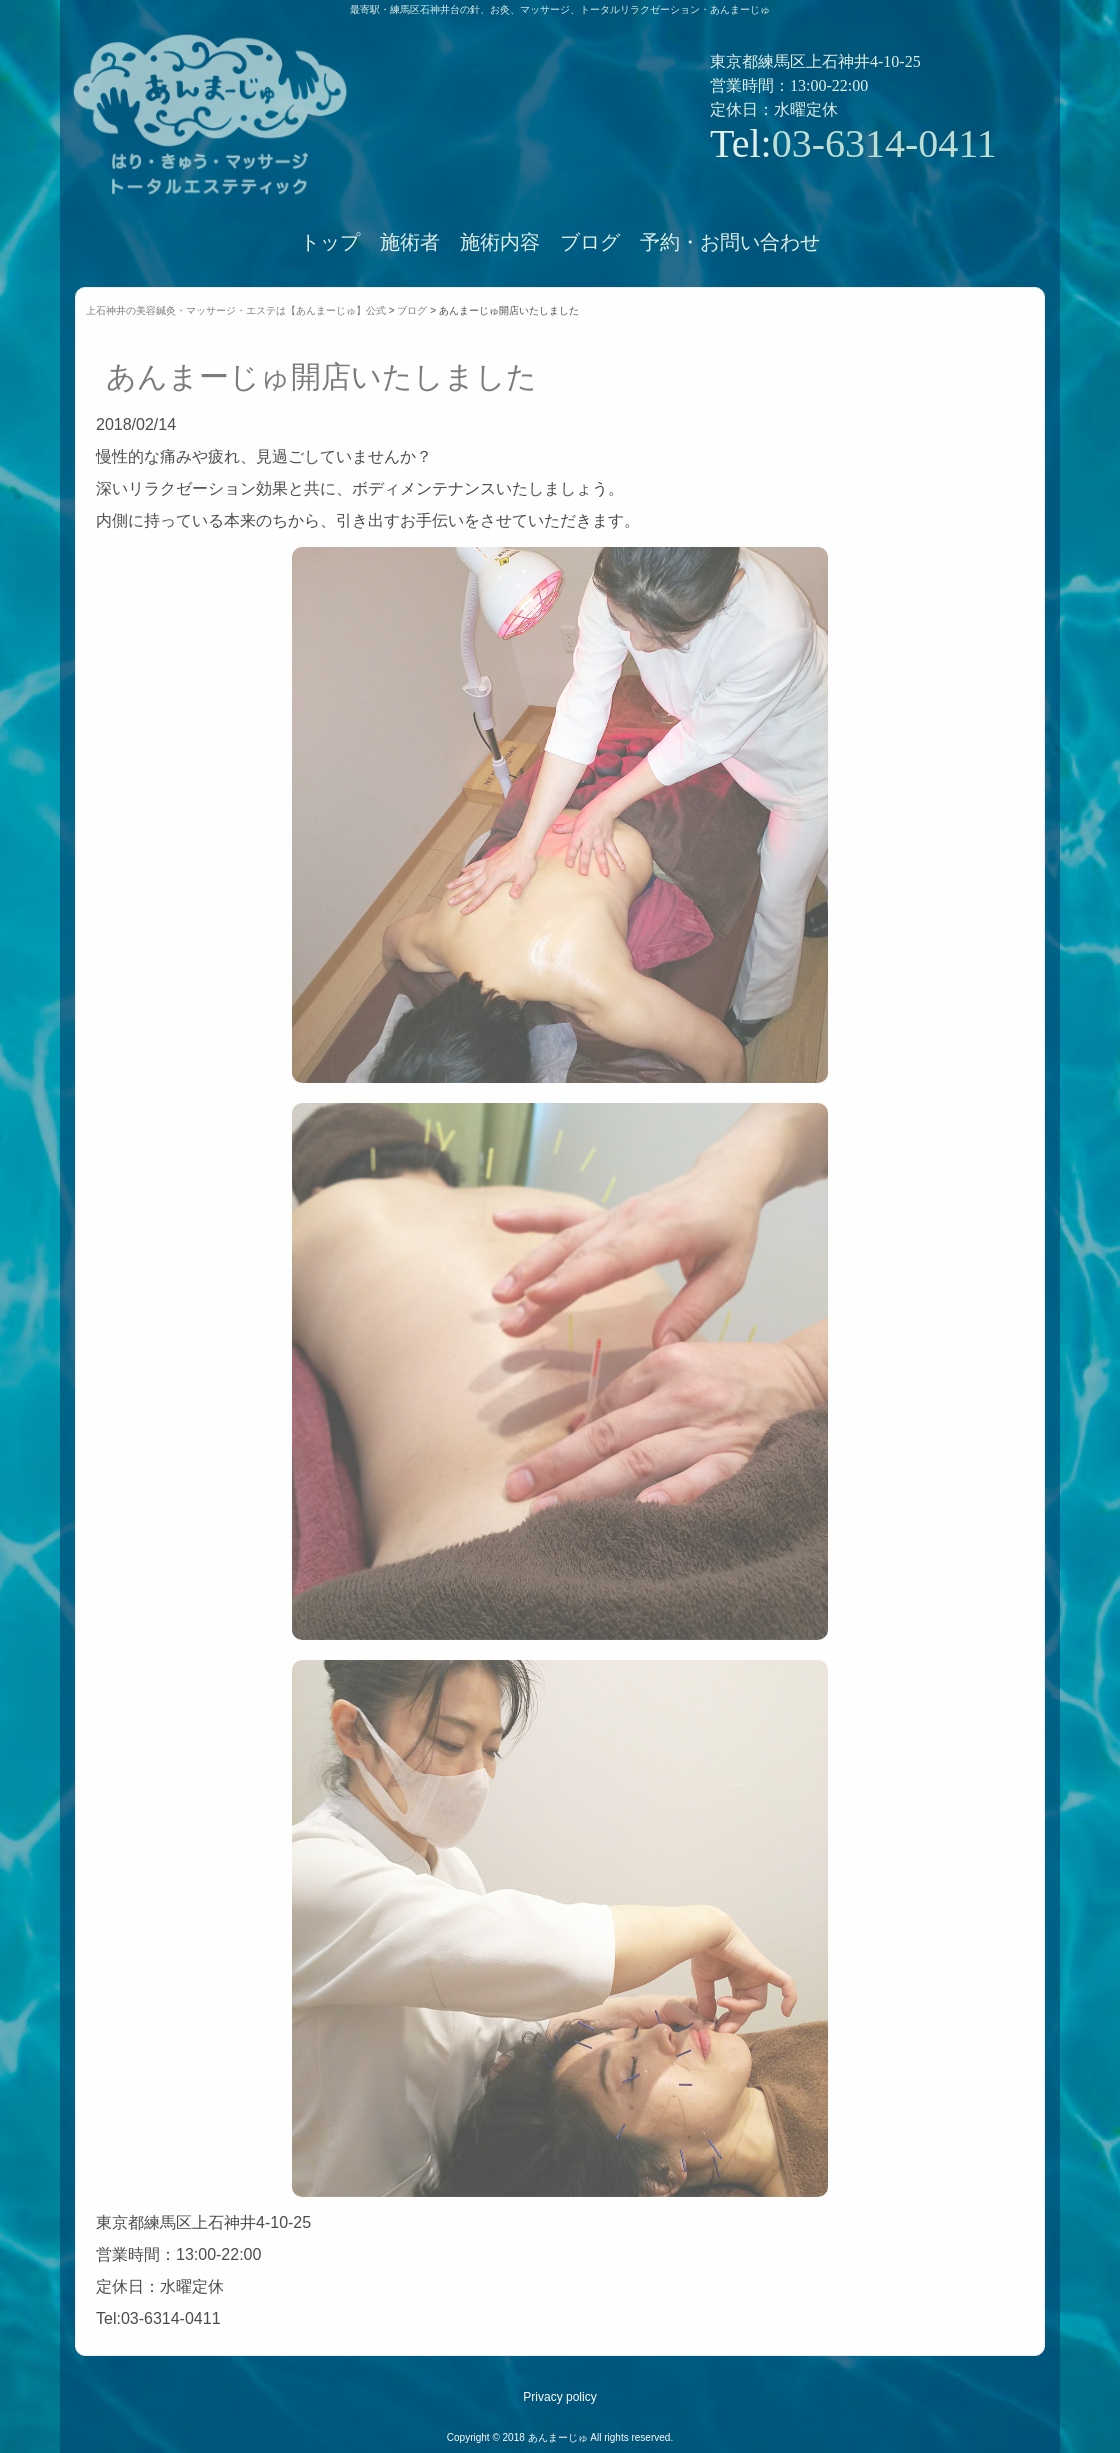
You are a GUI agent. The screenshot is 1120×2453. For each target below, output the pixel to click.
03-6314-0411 (884, 143)
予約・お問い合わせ (730, 242)
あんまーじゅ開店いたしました (321, 376)
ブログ (590, 242)
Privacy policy (559, 2397)
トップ (330, 242)
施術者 (410, 242)
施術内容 (500, 242)
